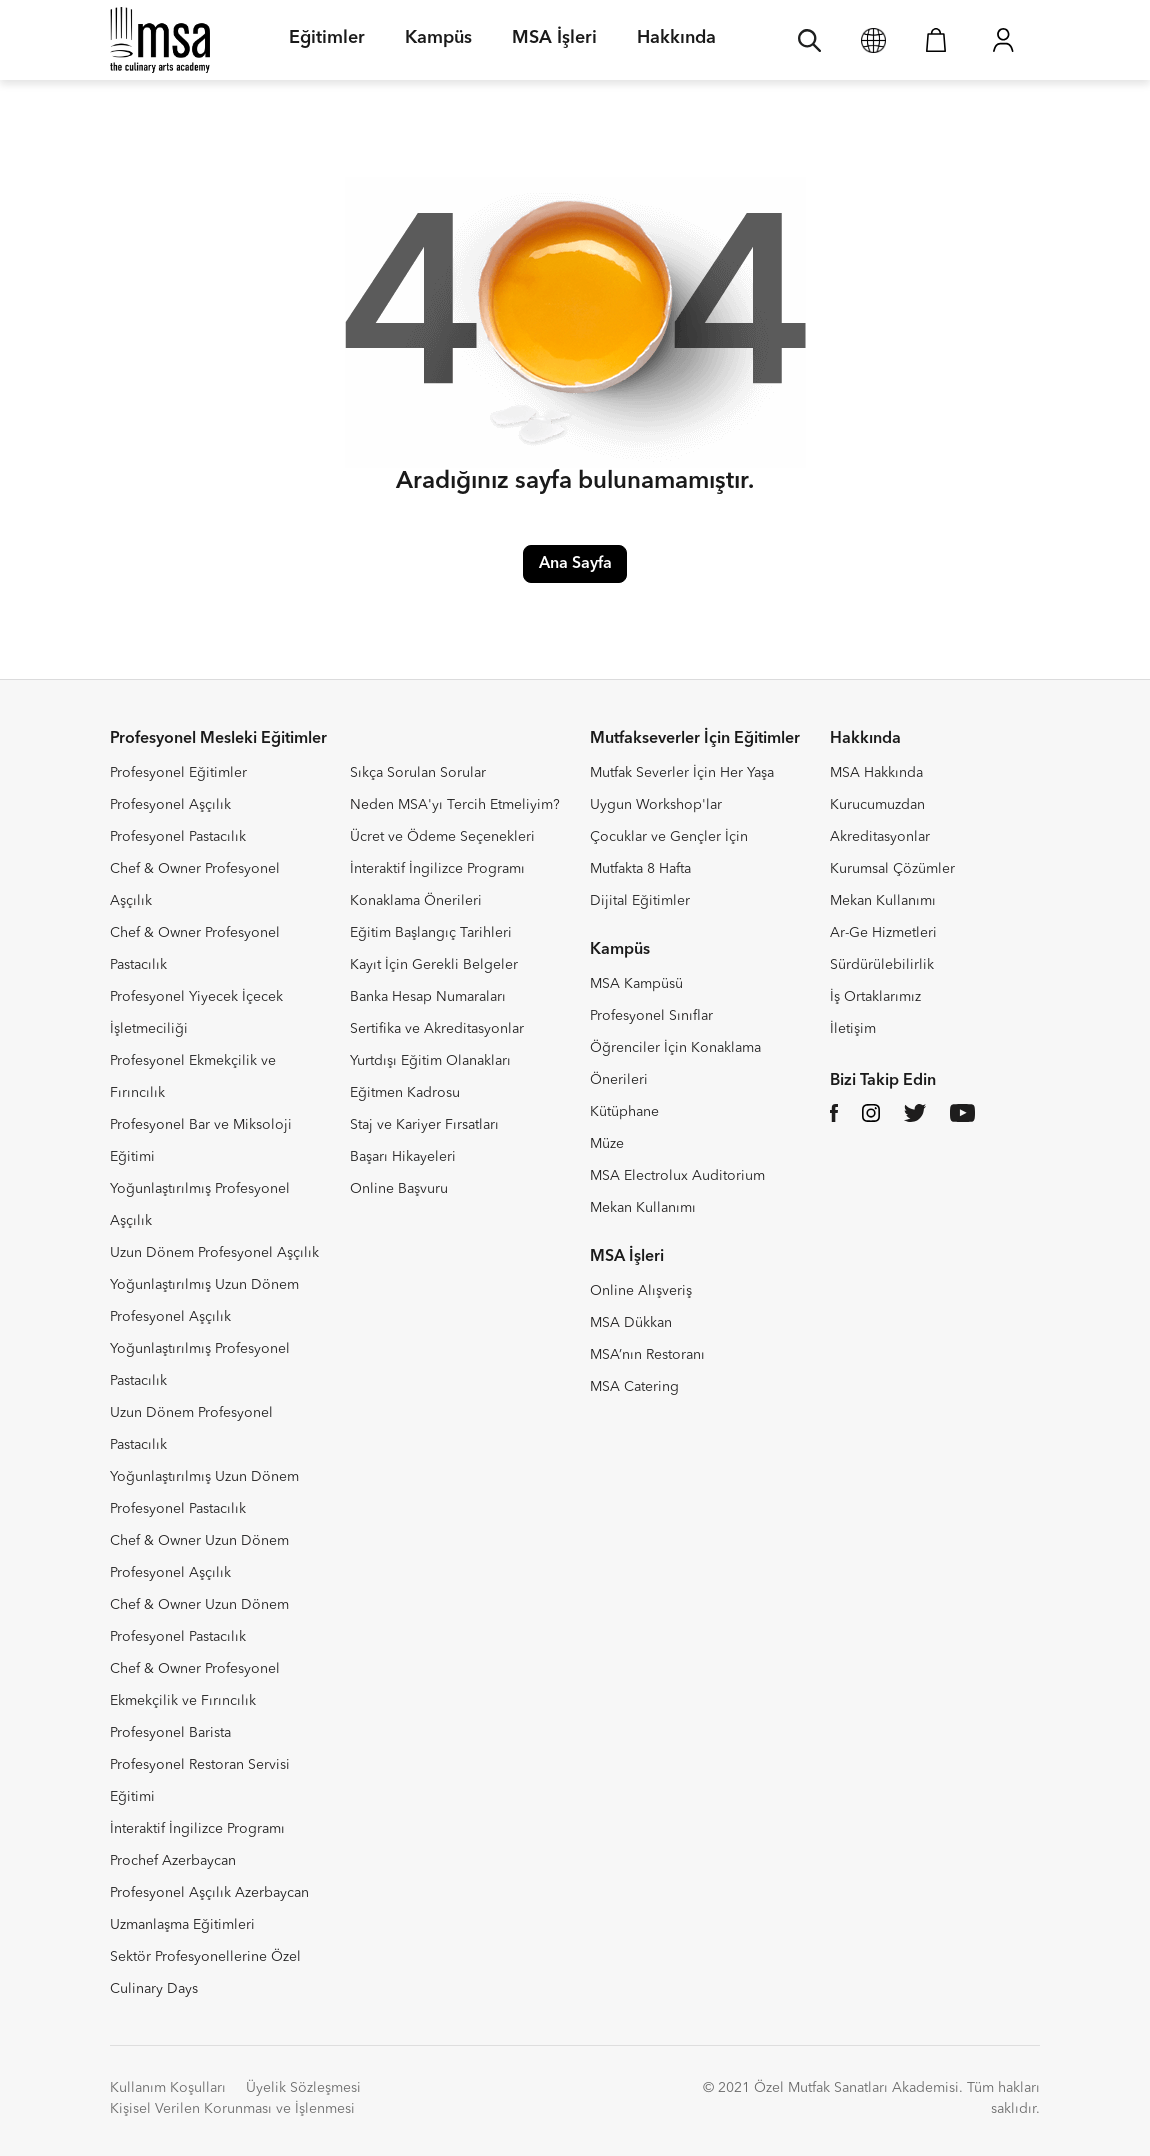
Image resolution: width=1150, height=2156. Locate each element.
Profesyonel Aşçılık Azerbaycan (209, 1893)
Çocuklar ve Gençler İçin (669, 837)
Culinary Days (154, 1989)
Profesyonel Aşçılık (170, 805)
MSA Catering (634, 1387)
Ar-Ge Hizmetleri (883, 933)
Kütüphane (624, 1112)
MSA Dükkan (631, 1323)
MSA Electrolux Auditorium (677, 1176)
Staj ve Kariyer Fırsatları (424, 1125)
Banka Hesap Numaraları (428, 997)
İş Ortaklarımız (875, 997)
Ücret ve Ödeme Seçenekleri (442, 837)
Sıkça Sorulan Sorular (418, 773)
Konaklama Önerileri (416, 901)
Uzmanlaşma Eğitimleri (182, 1925)
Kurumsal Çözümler (892, 869)
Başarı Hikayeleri (403, 1157)
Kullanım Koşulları (168, 2088)
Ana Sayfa (575, 564)
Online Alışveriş (641, 1291)
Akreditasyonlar (880, 837)
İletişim (853, 1029)
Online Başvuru (399, 1189)
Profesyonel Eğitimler (178, 773)
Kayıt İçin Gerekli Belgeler (434, 965)
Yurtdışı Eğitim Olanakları (430, 1061)
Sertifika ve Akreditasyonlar (437, 1029)
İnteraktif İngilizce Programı (197, 1829)
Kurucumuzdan (877, 805)
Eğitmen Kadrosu (405, 1093)
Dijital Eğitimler (640, 901)
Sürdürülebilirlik (882, 965)
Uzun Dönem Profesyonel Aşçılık (214, 1253)
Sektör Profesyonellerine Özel (205, 1957)
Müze (607, 1144)
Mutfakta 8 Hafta (640, 869)
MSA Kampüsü (636, 984)
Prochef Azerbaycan (173, 1861)
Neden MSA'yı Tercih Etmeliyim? (455, 805)
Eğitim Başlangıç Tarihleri (431, 933)
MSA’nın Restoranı (647, 1355)
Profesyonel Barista (170, 1733)
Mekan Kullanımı (643, 1208)
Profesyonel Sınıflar (651, 1016)
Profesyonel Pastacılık (178, 837)
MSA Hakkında (876, 773)
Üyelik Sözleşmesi (303, 2088)
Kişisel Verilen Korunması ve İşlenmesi (232, 2109)
